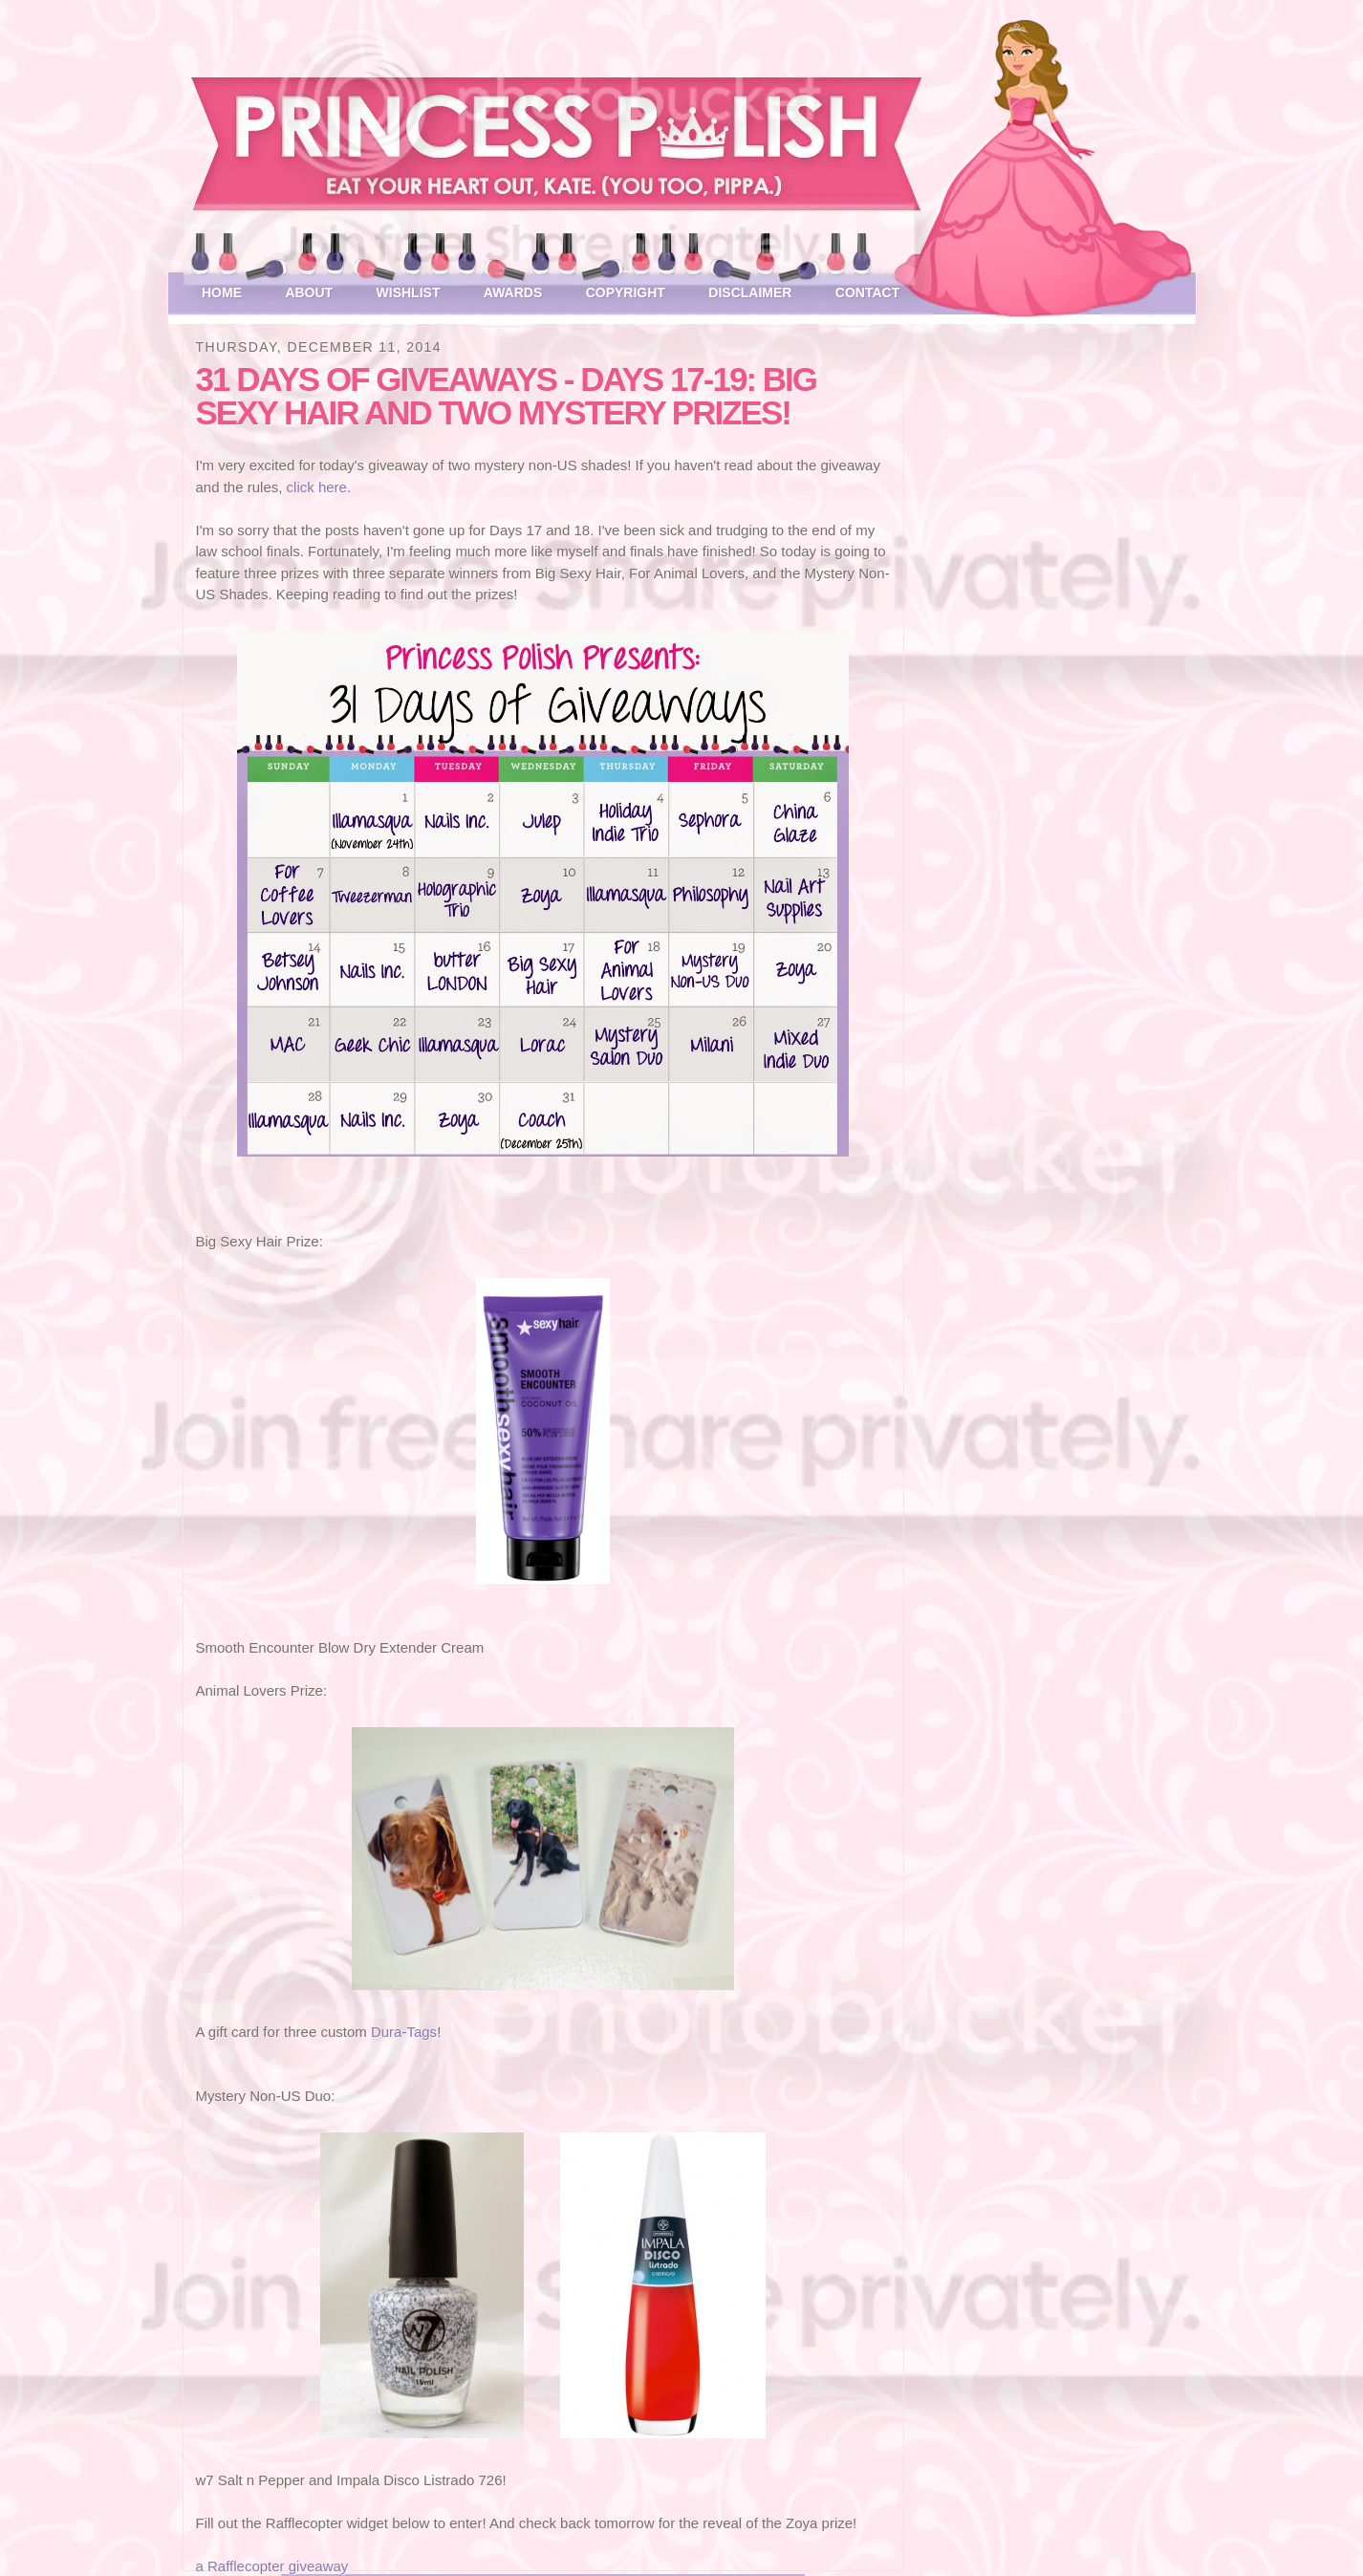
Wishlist (409, 292)
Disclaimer (749, 292)
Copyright (625, 292)
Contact (867, 292)
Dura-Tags (404, 2032)
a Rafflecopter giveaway (272, 2566)
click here (317, 487)
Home (222, 292)
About (309, 292)
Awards (513, 292)
